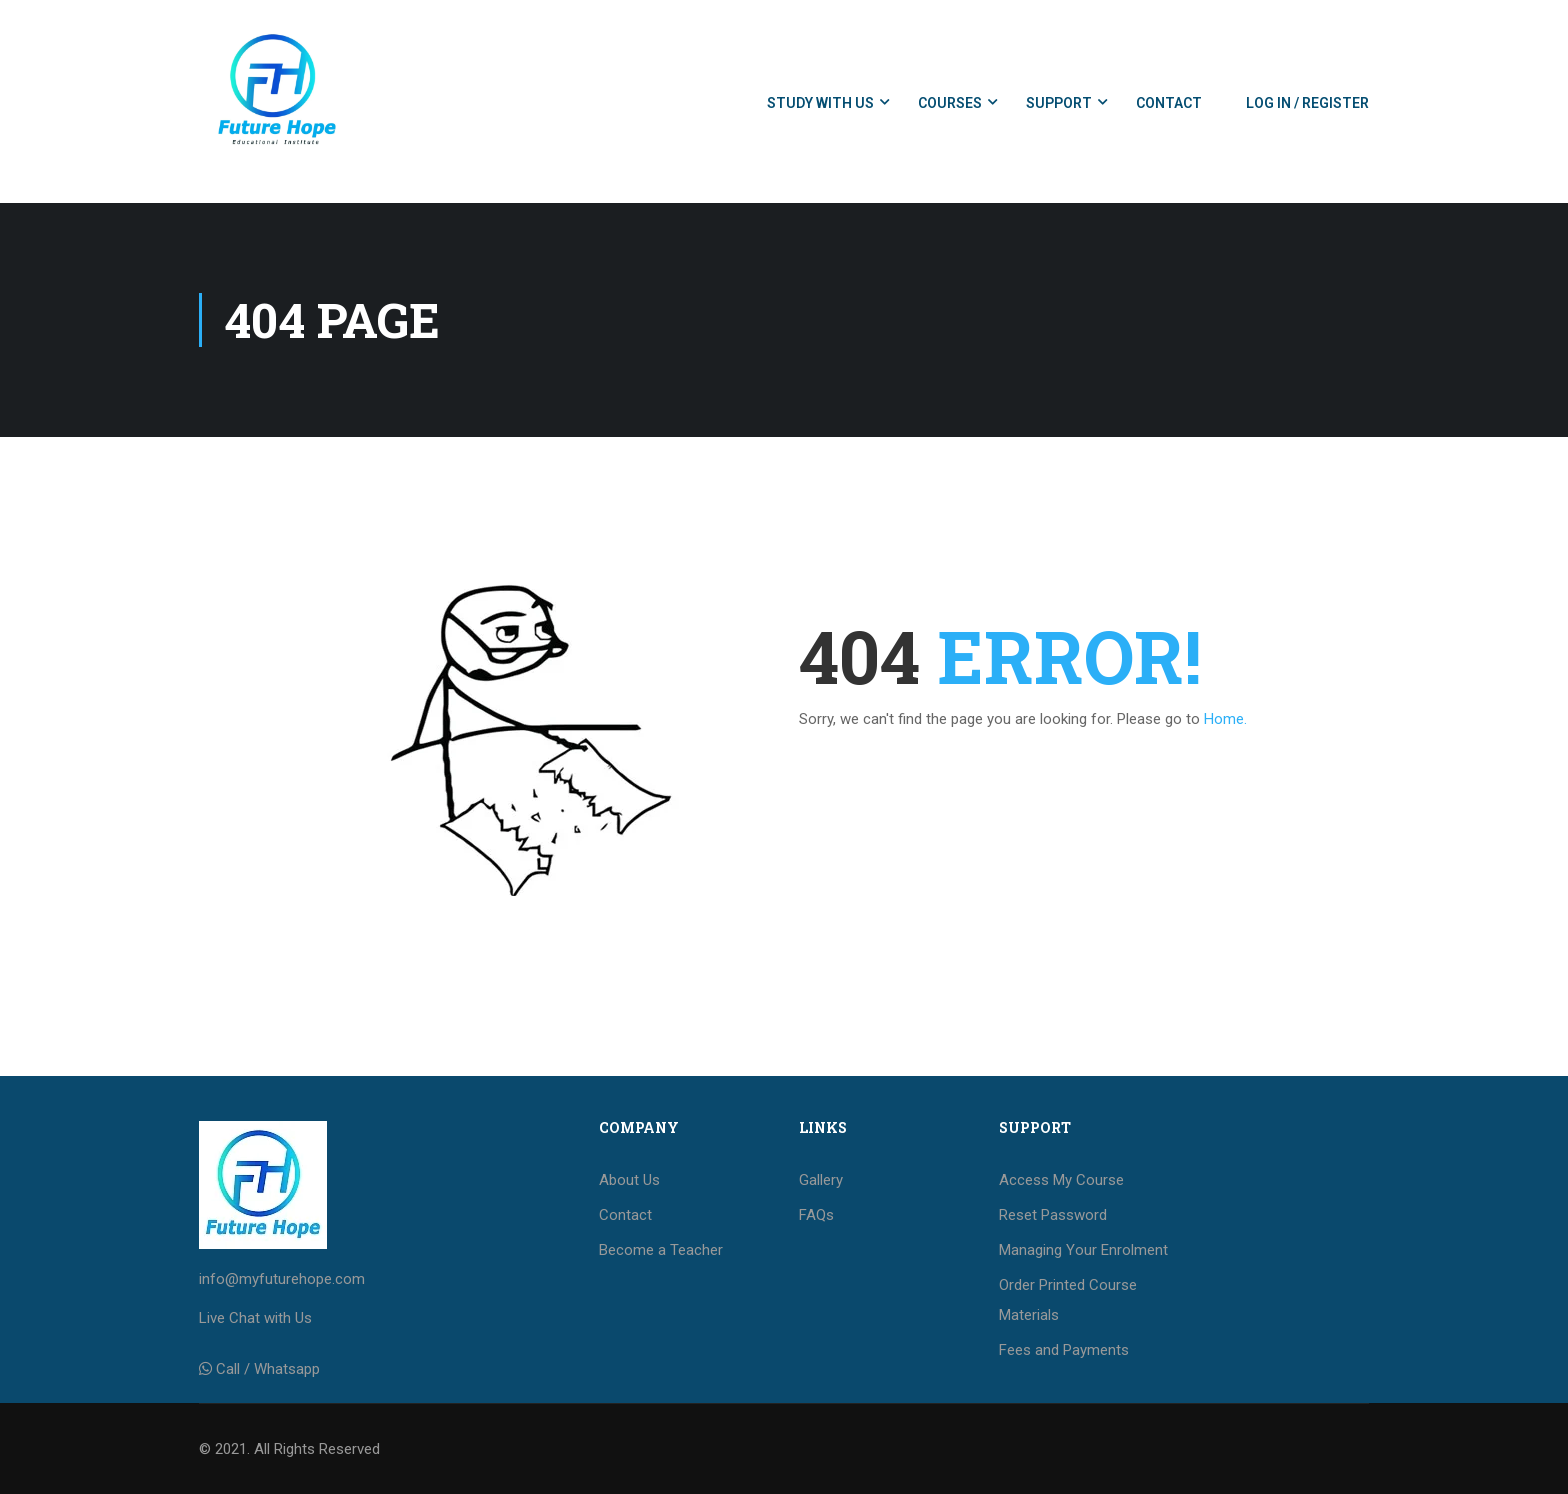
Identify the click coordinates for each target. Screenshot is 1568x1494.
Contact (1169, 103)
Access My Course (1061, 1180)
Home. (1225, 719)
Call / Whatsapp (268, 1369)
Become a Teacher (661, 1250)
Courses (950, 103)
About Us (629, 1180)
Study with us (820, 103)
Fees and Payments (1064, 1350)
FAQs (816, 1215)
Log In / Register (1307, 103)
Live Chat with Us (255, 1318)
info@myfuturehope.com (282, 1279)
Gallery (821, 1180)
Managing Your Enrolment (1083, 1250)
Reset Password (1053, 1215)
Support (1059, 103)
